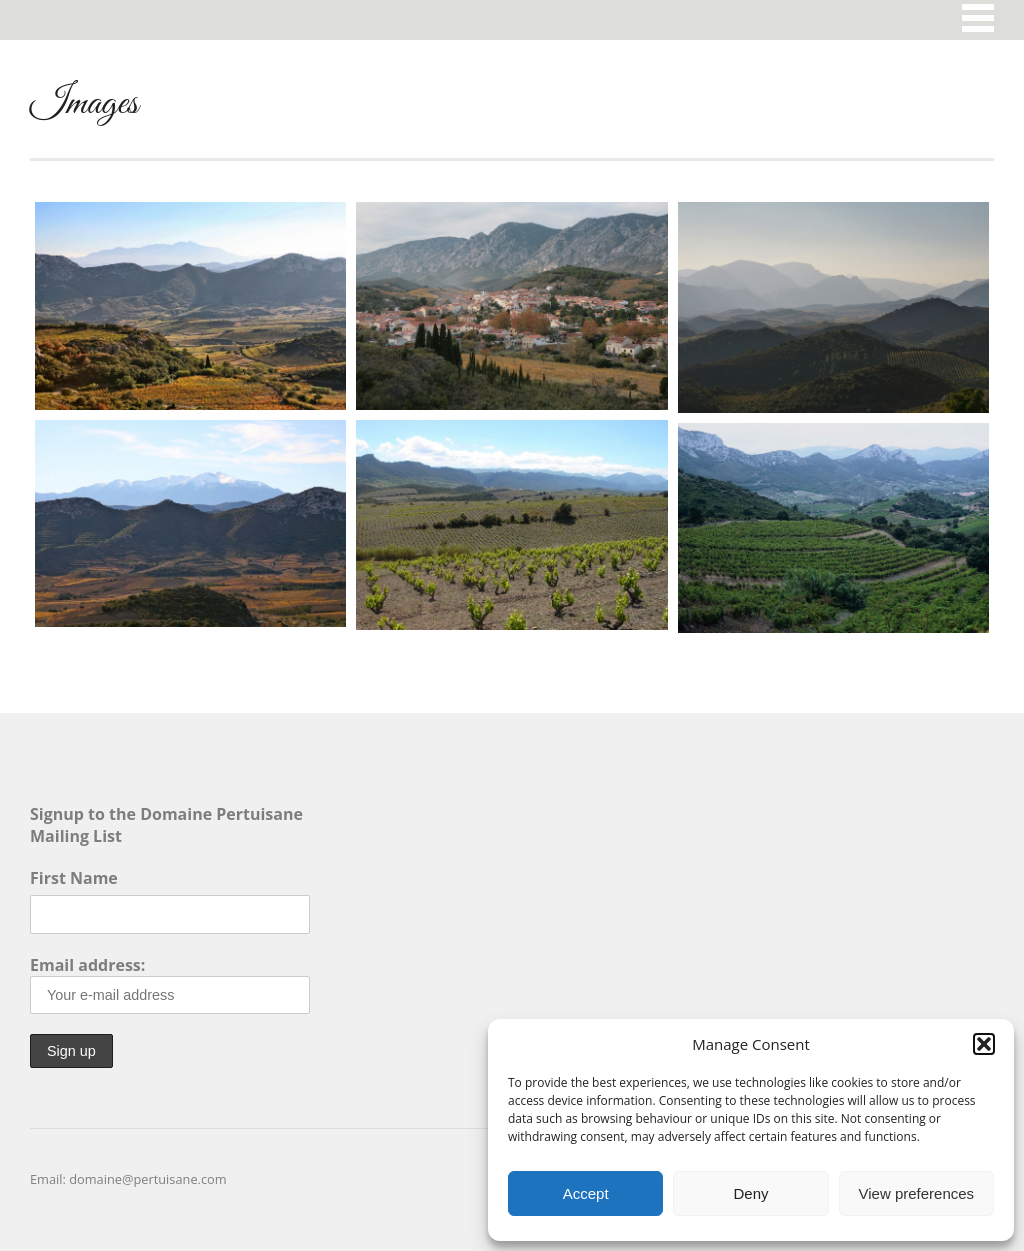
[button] (984, 1044)
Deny (750, 1193)
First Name (74, 878)
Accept (586, 1193)
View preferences (917, 1193)
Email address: (170, 984)
